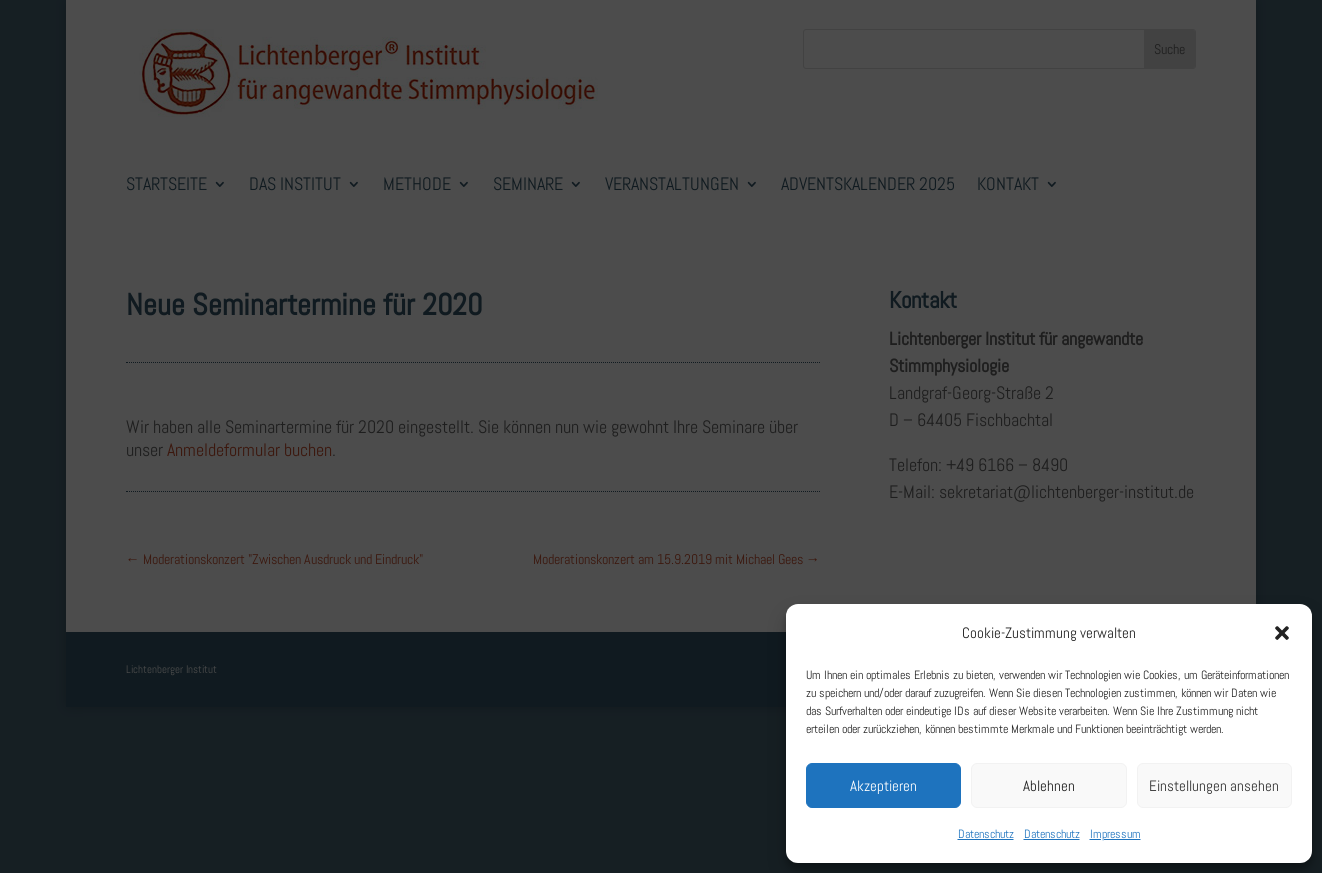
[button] (1282, 633)
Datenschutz (986, 834)
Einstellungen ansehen (1214, 785)
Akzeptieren (883, 785)
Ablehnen (1049, 785)
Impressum (1115, 834)
